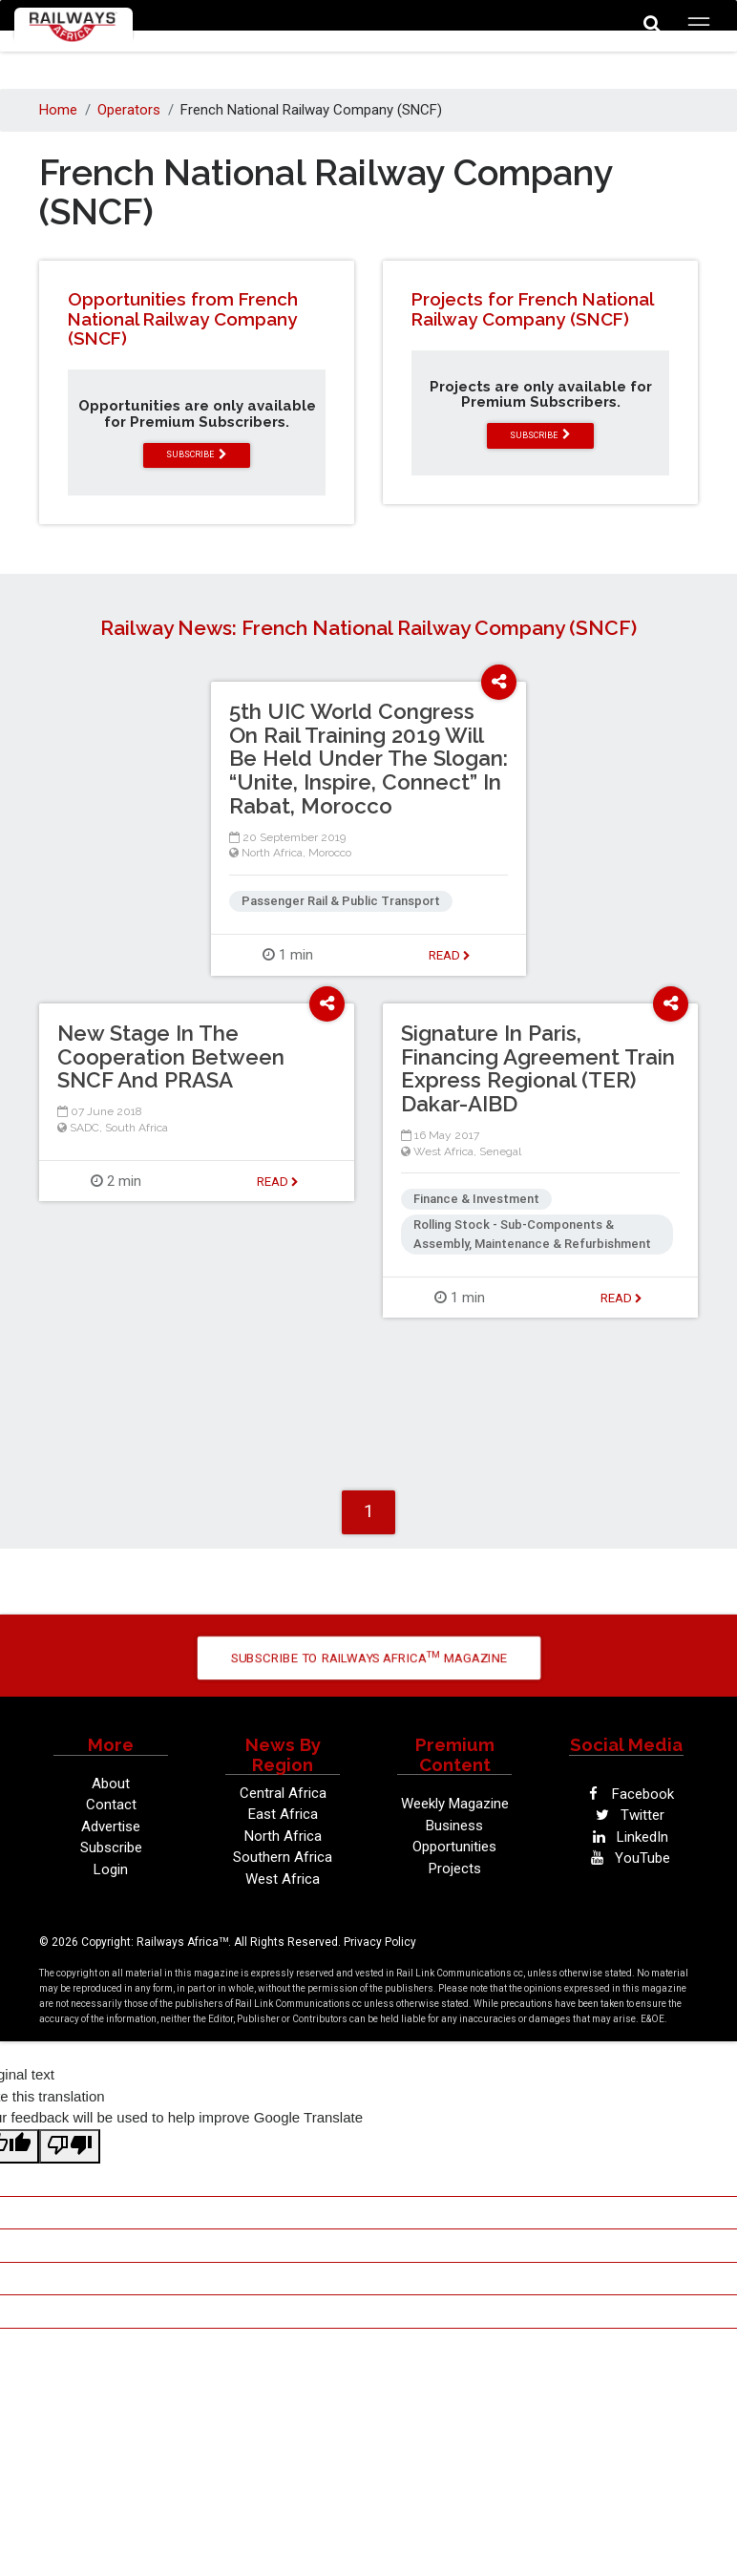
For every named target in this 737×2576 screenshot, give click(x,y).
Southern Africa (282, 1857)
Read (450, 955)
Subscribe (111, 1847)
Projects (455, 1868)
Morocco (329, 852)
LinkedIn (626, 1837)
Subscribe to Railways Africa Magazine (368, 1656)
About (111, 1783)
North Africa (272, 852)
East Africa (283, 1814)
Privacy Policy (380, 1942)
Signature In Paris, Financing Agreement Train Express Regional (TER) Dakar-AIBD (538, 1068)
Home (58, 109)
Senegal (500, 1151)
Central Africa (283, 1793)
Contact (111, 1804)
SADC (84, 1127)
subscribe (196, 454)
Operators (128, 109)
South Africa (136, 1127)
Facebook (626, 1794)
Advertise (110, 1826)
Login (111, 1869)
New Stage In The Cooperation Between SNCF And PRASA (170, 1057)
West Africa (443, 1151)
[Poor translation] (69, 2146)
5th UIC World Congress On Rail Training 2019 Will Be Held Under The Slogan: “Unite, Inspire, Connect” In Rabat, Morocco (368, 758)
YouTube (626, 1858)
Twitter (626, 1815)
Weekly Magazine (455, 1803)
